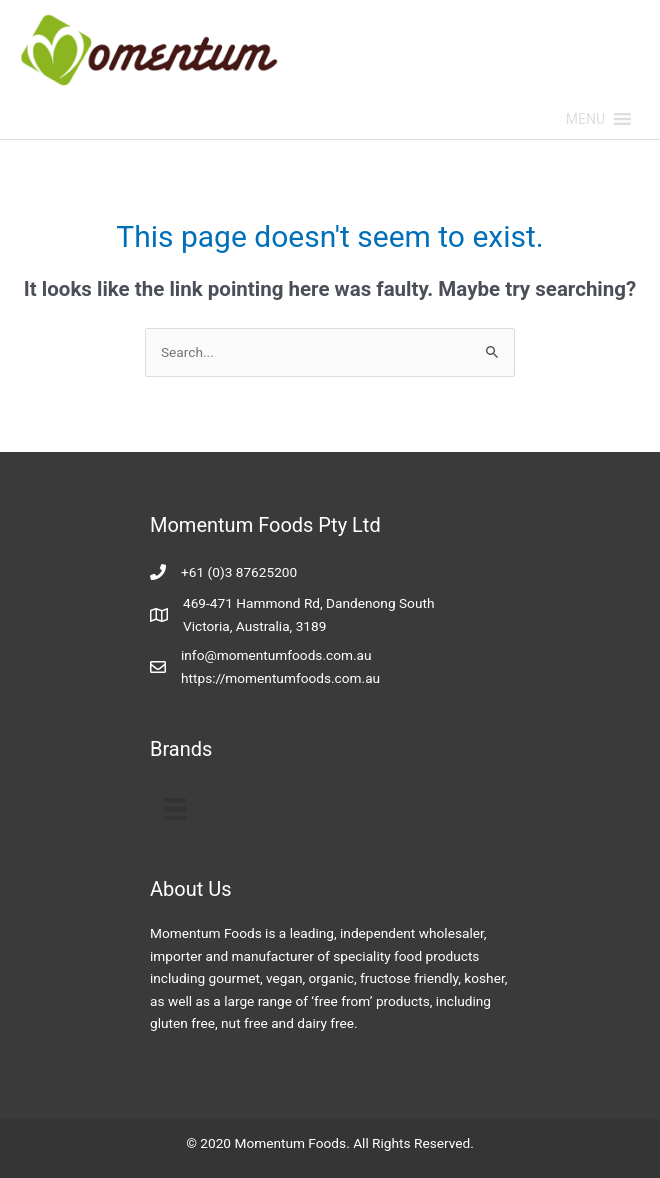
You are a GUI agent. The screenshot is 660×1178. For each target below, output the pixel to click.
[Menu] (175, 809)
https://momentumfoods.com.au (280, 678)
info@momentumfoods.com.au (276, 655)
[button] (585, 119)
